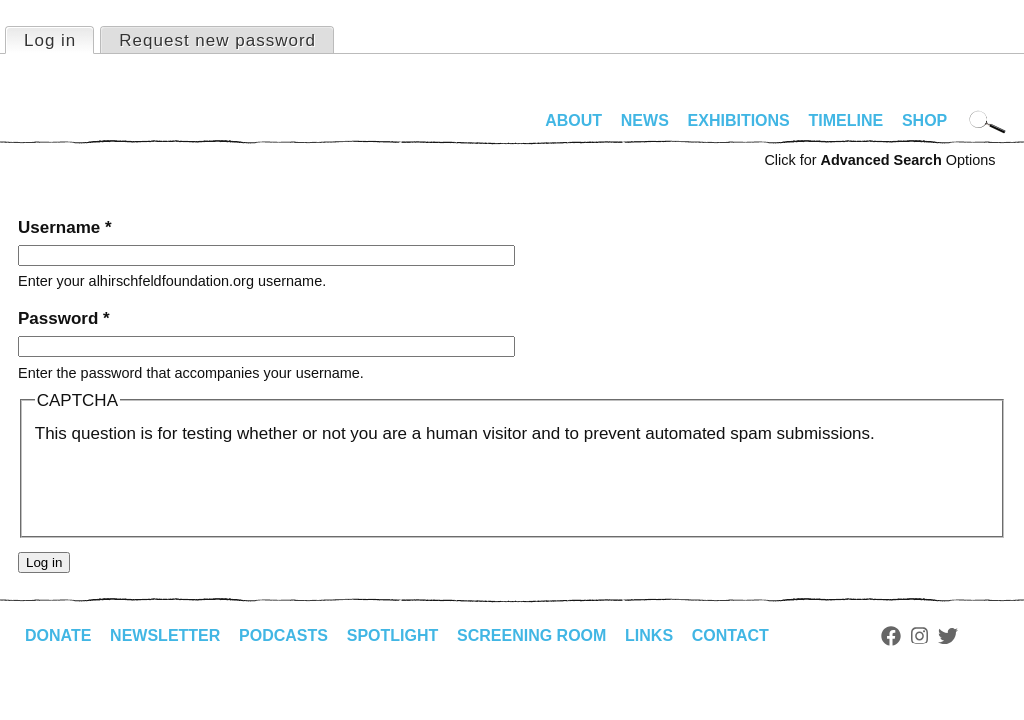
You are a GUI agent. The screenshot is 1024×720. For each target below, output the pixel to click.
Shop (924, 120)
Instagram (919, 636)
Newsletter (165, 635)
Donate (58, 635)
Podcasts (283, 635)
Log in (58, 39)
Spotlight (393, 635)
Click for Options (879, 160)
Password (64, 318)
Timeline (846, 120)
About (573, 120)
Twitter (948, 636)
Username (65, 227)
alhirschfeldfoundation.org (78, 129)
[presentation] (187, 486)
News (645, 120)
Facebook (891, 636)
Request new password (217, 40)
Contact (730, 635)
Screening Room (531, 635)
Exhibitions (739, 120)
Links (649, 635)
